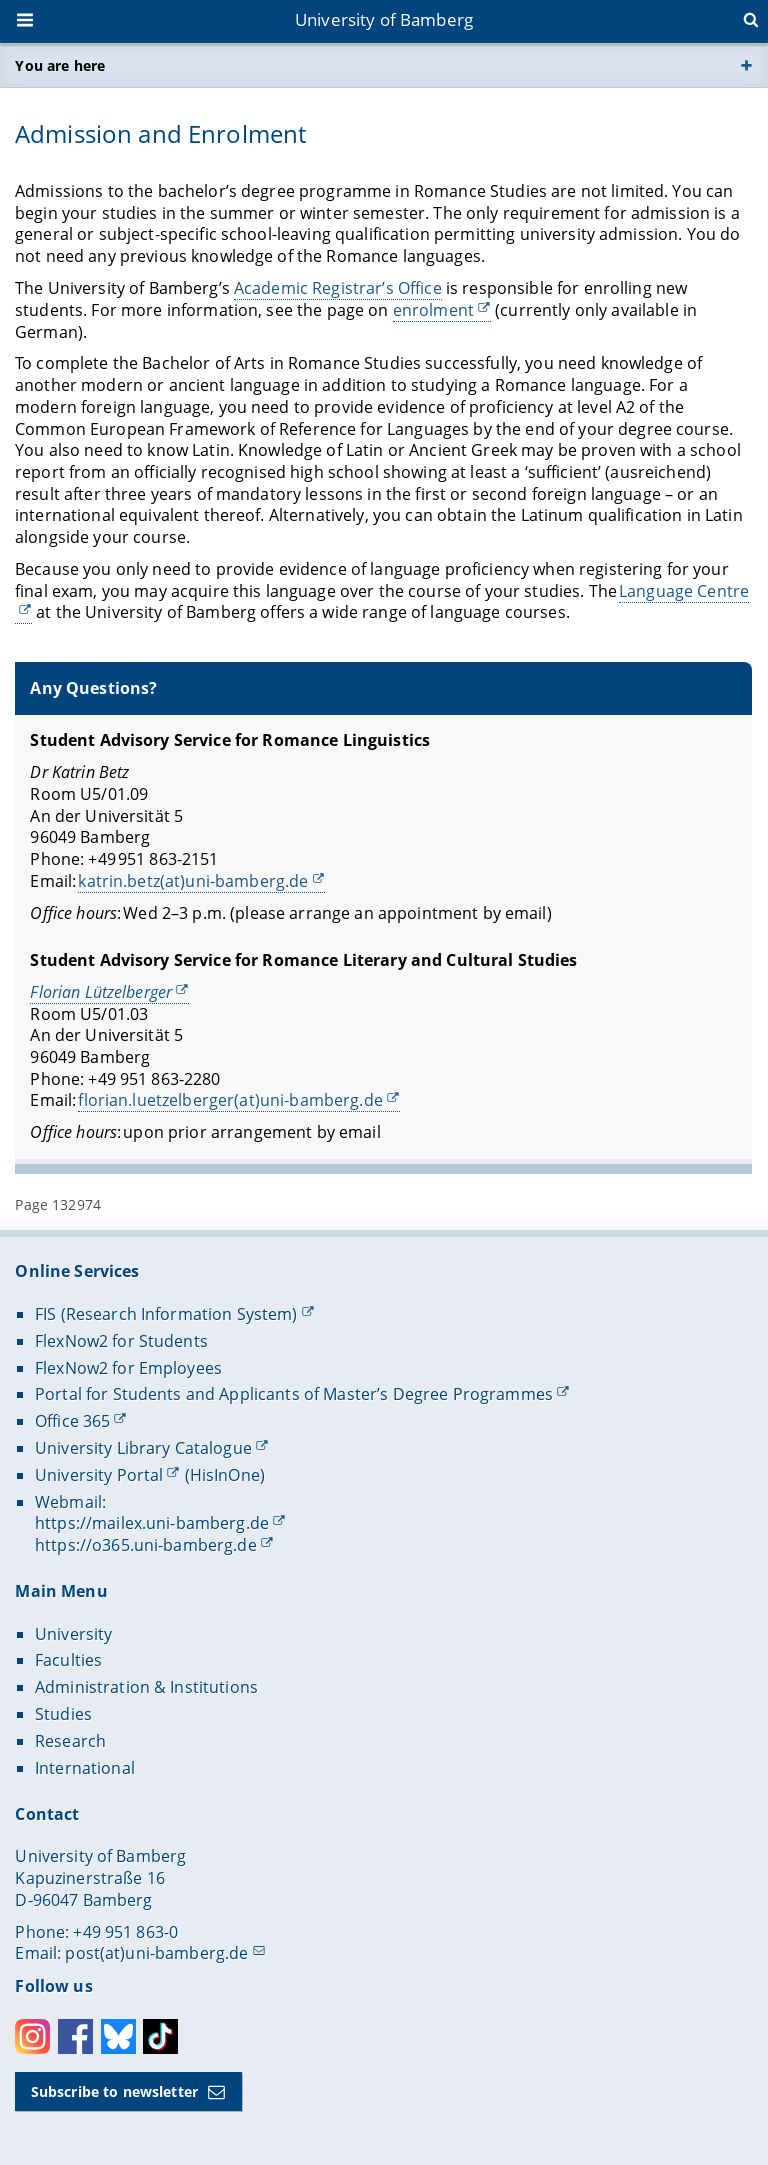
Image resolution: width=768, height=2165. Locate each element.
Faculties (68, 1660)
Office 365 (72, 1421)
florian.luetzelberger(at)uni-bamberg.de (231, 1100)
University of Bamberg (384, 19)
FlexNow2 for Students (121, 1341)
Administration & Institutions (146, 1687)
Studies (63, 1714)
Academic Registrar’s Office (338, 288)
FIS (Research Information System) (166, 1314)
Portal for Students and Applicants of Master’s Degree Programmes (294, 1394)
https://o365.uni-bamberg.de (146, 1545)
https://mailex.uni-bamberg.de (152, 1523)
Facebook (75, 2036)
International (85, 1768)
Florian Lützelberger (102, 992)
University (73, 1634)
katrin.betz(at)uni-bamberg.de (194, 880)
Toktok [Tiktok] (160, 2036)
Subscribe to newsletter (114, 2091)
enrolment (433, 310)
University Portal (99, 1475)
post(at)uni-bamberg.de (156, 1953)
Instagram (32, 2036)
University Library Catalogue (143, 1448)
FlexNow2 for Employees (128, 1368)
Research (70, 1741)
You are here (60, 65)
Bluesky (118, 2036)
